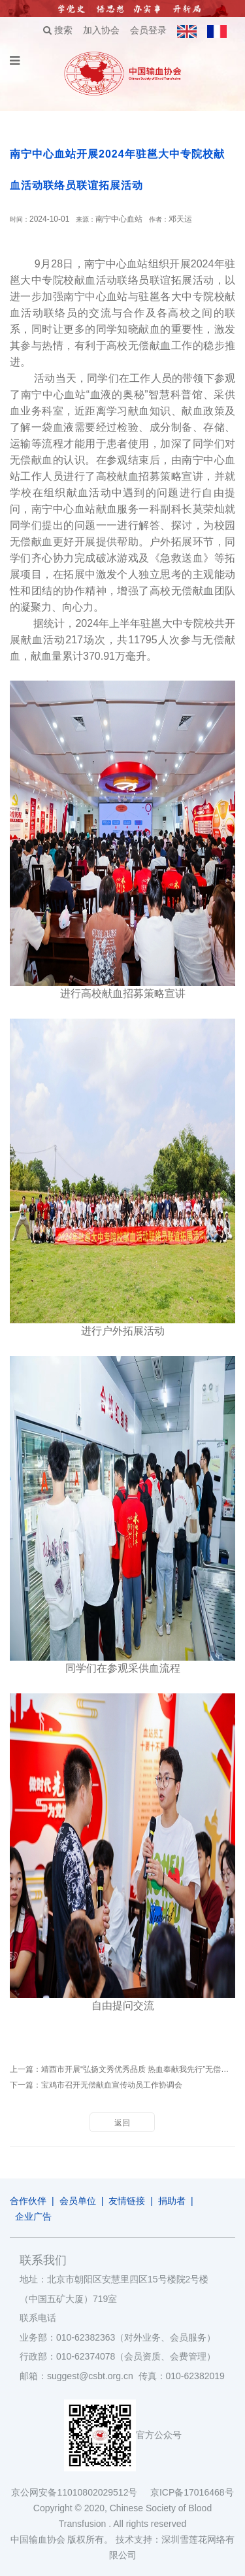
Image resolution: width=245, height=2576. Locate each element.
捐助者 (172, 2200)
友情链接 (126, 2200)
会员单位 (77, 2200)
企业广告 (33, 2216)
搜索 (58, 30)
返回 (122, 2122)
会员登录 (148, 30)
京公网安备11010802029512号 (80, 2492)
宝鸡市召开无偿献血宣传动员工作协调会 (111, 2085)
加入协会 (101, 30)
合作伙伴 (28, 2200)
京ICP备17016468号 (192, 2492)
